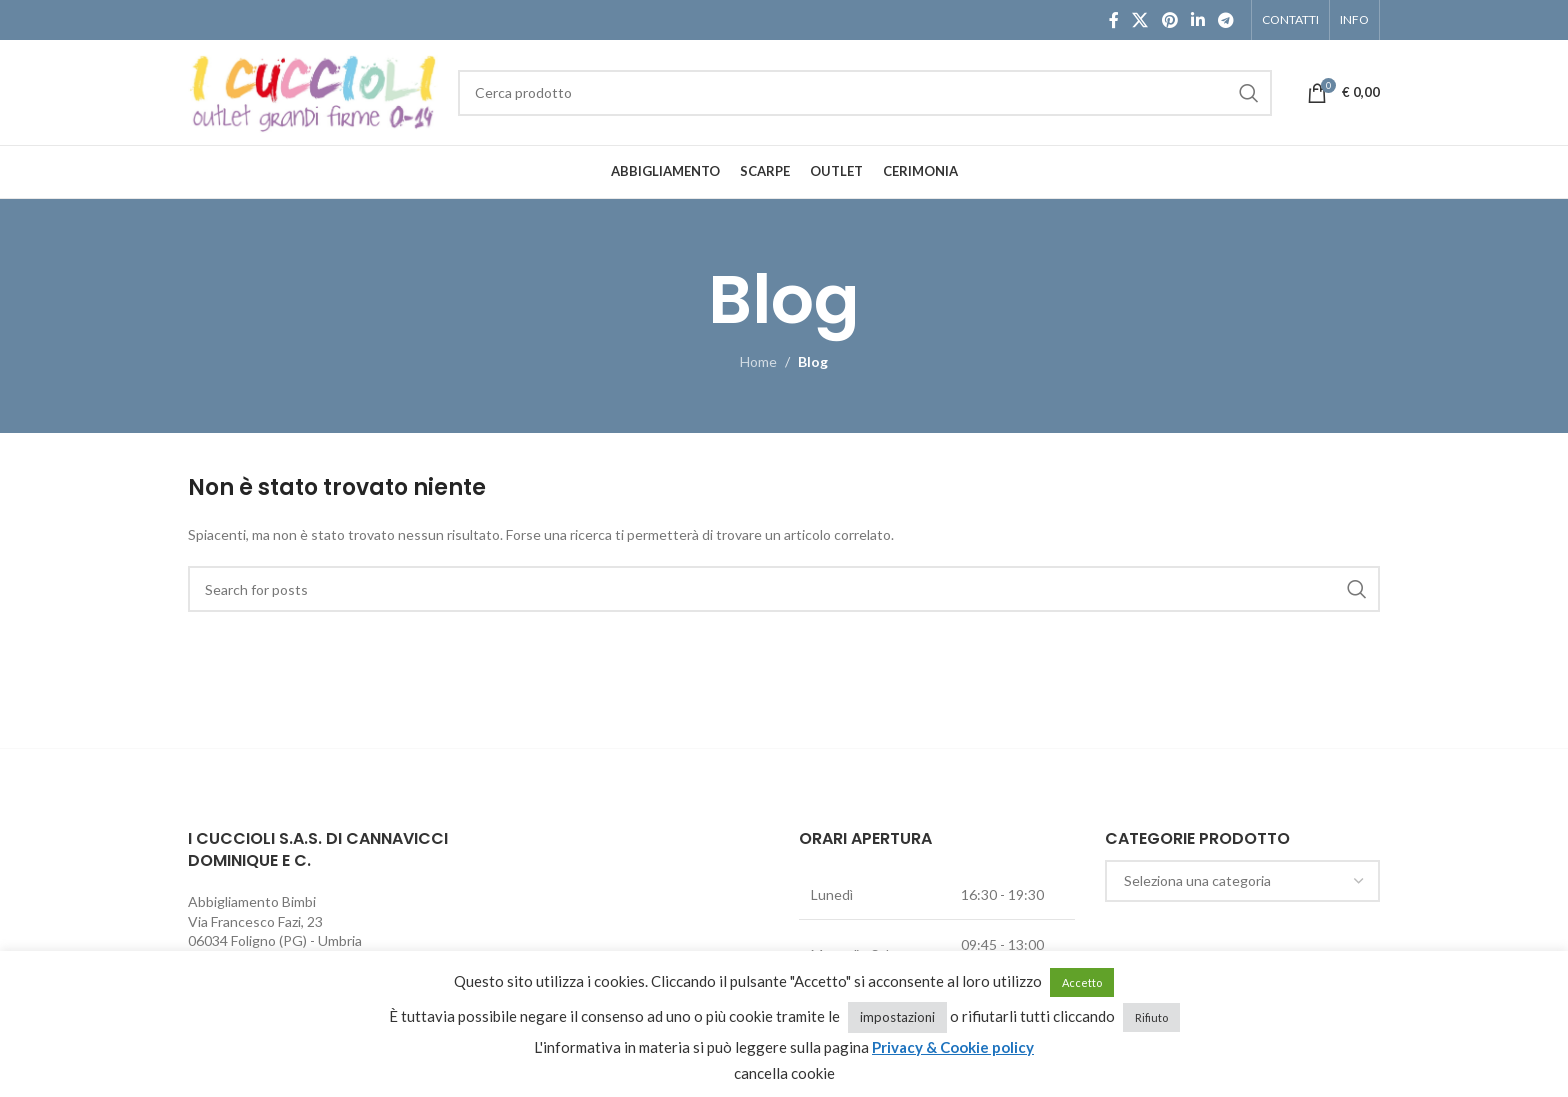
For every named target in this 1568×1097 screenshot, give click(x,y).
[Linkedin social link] (1197, 20)
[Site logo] (313, 90)
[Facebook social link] (1113, 20)
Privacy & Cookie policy (953, 1047)
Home (758, 361)
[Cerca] (865, 93)
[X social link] (1140, 20)
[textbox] (1243, 881)
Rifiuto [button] (1151, 1017)
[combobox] (1243, 881)
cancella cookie (784, 1073)
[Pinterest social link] (1169, 20)
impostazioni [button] (897, 1017)
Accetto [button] (1082, 982)
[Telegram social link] (1226, 20)
